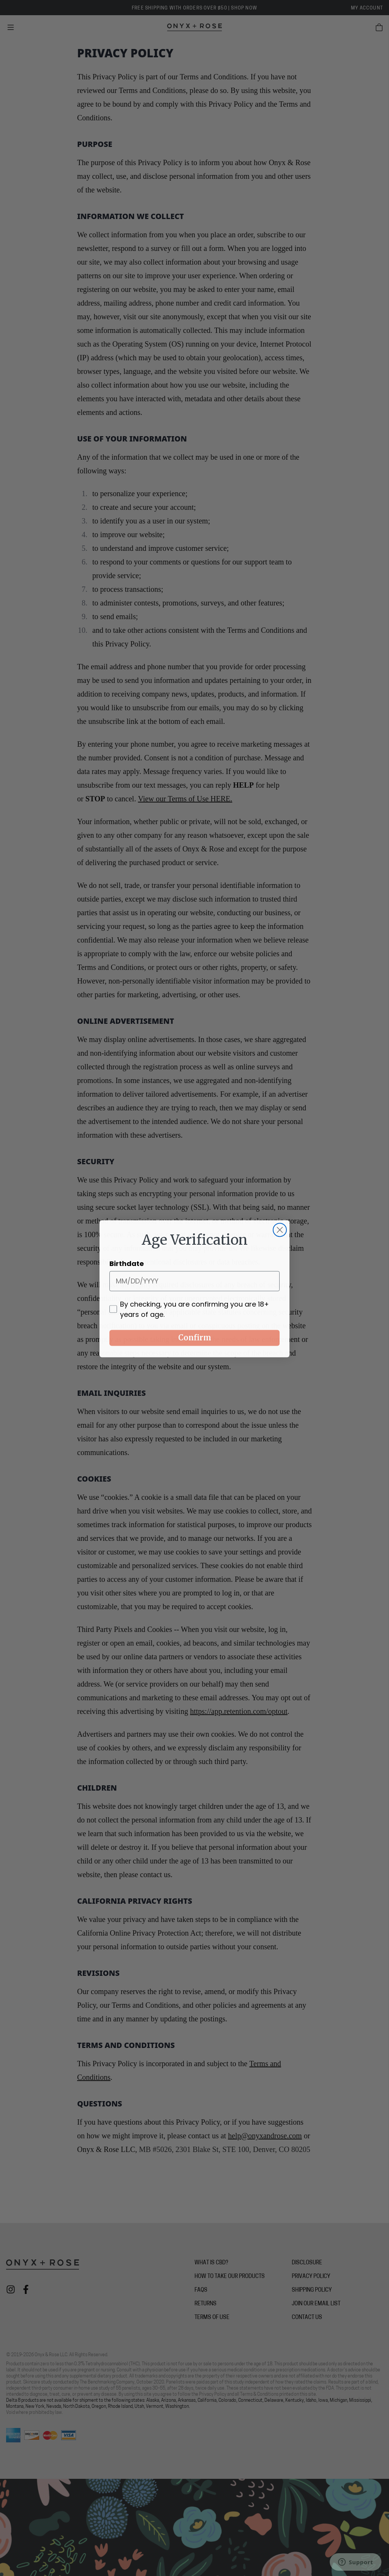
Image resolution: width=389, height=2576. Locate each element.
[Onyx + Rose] (194, 27)
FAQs (200, 2290)
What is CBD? (211, 2263)
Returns (205, 2304)
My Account (367, 8)
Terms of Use (211, 2318)
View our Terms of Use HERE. (185, 799)
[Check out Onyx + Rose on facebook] (25, 2289)
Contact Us (307, 2318)
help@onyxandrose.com (265, 2135)
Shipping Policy (312, 2290)
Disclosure (307, 2263)
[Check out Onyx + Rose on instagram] (10, 2289)
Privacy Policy (311, 2277)
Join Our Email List (316, 2304)
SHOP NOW (244, 8)
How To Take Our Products (229, 2277)
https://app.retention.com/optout (239, 1711)
